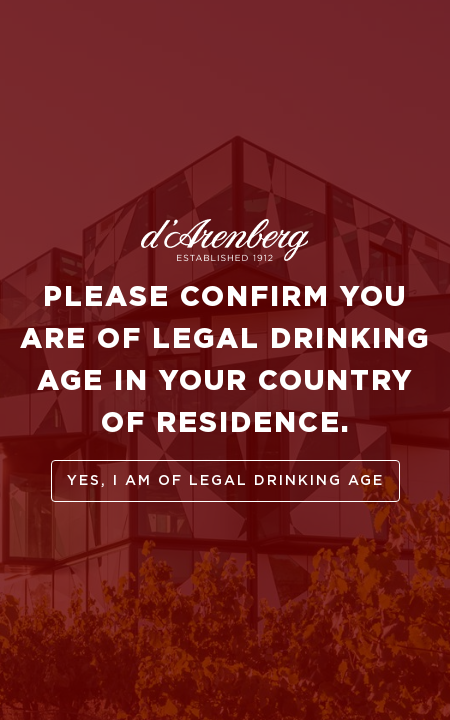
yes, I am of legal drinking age (225, 481)
